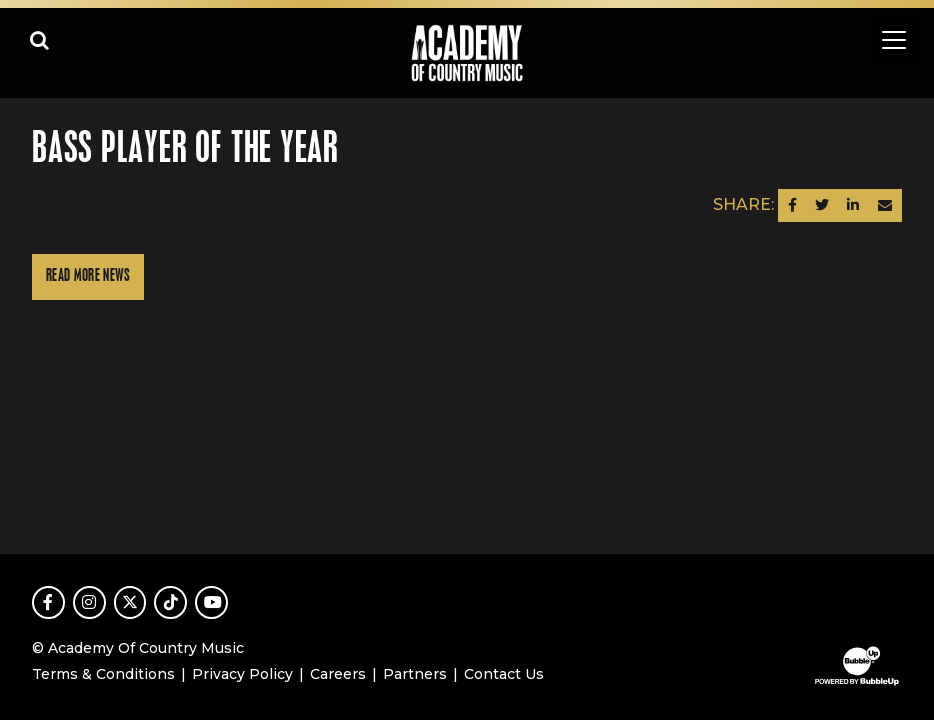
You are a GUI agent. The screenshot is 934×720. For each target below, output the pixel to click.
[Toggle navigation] (894, 40)
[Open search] (40, 40)
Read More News (88, 276)
